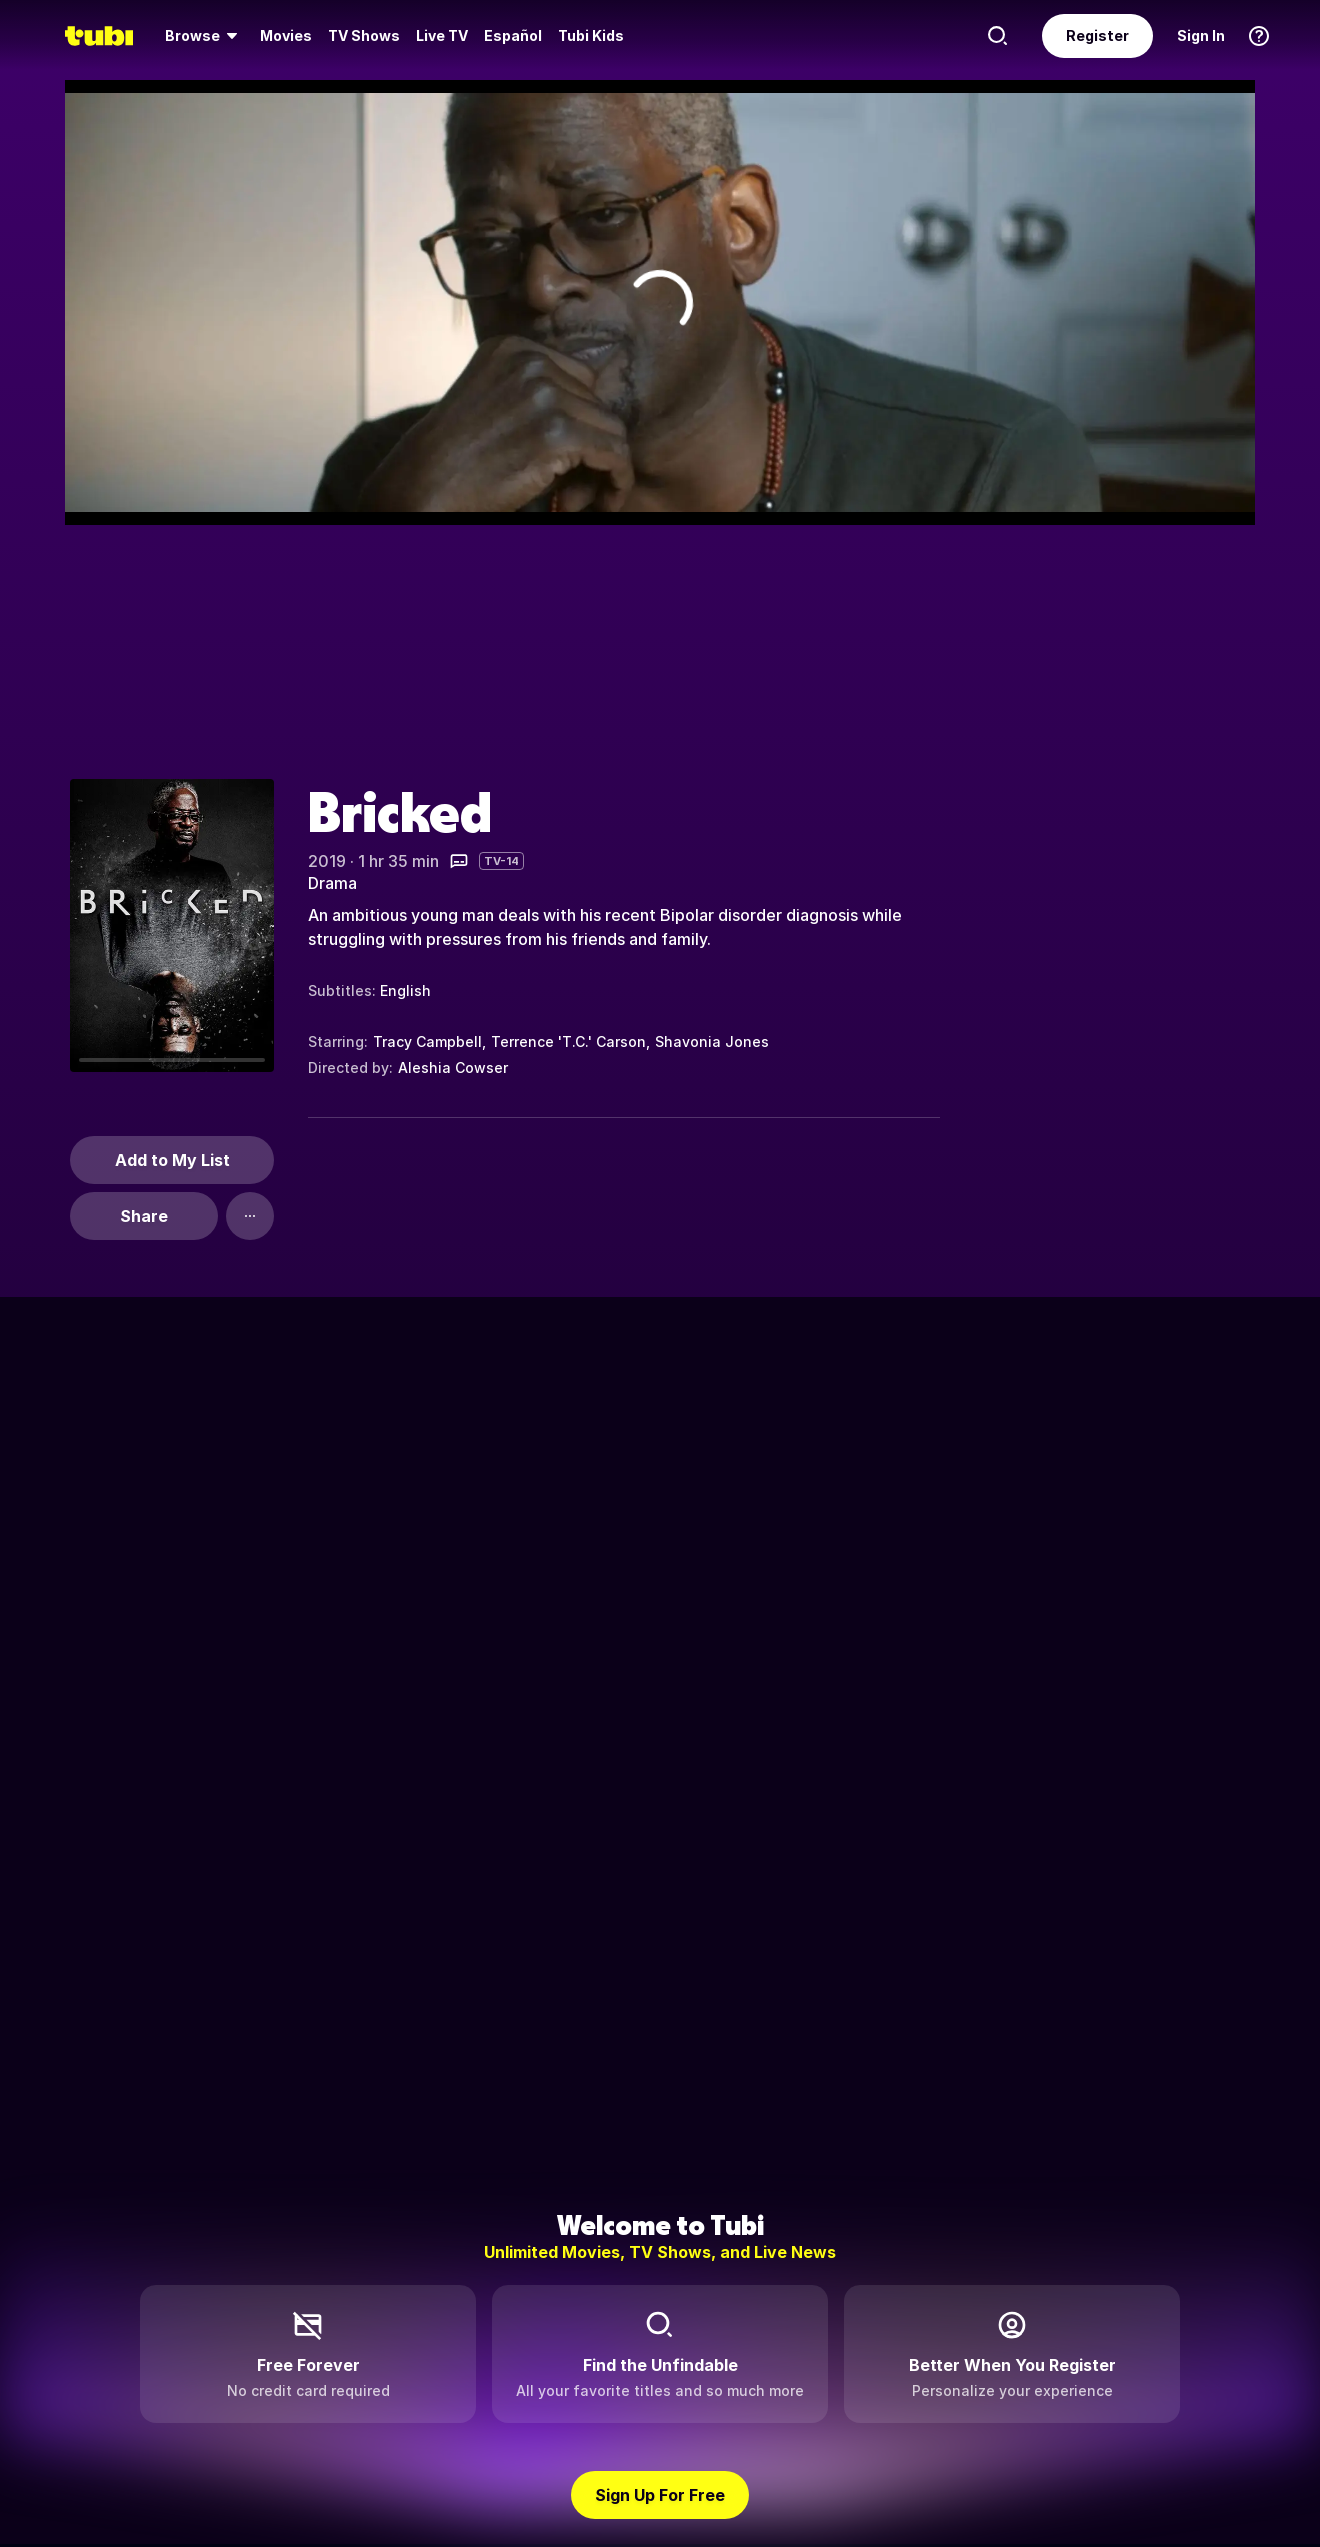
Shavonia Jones (712, 1041)
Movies (286, 35)
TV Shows (364, 35)
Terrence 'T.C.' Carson (568, 1041)
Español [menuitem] (513, 35)
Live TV (442, 35)
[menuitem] (204, 36)
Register (1097, 35)
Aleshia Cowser (453, 1067)
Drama (332, 883)
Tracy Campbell (427, 1041)
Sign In (1201, 35)
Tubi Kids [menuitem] (591, 35)
